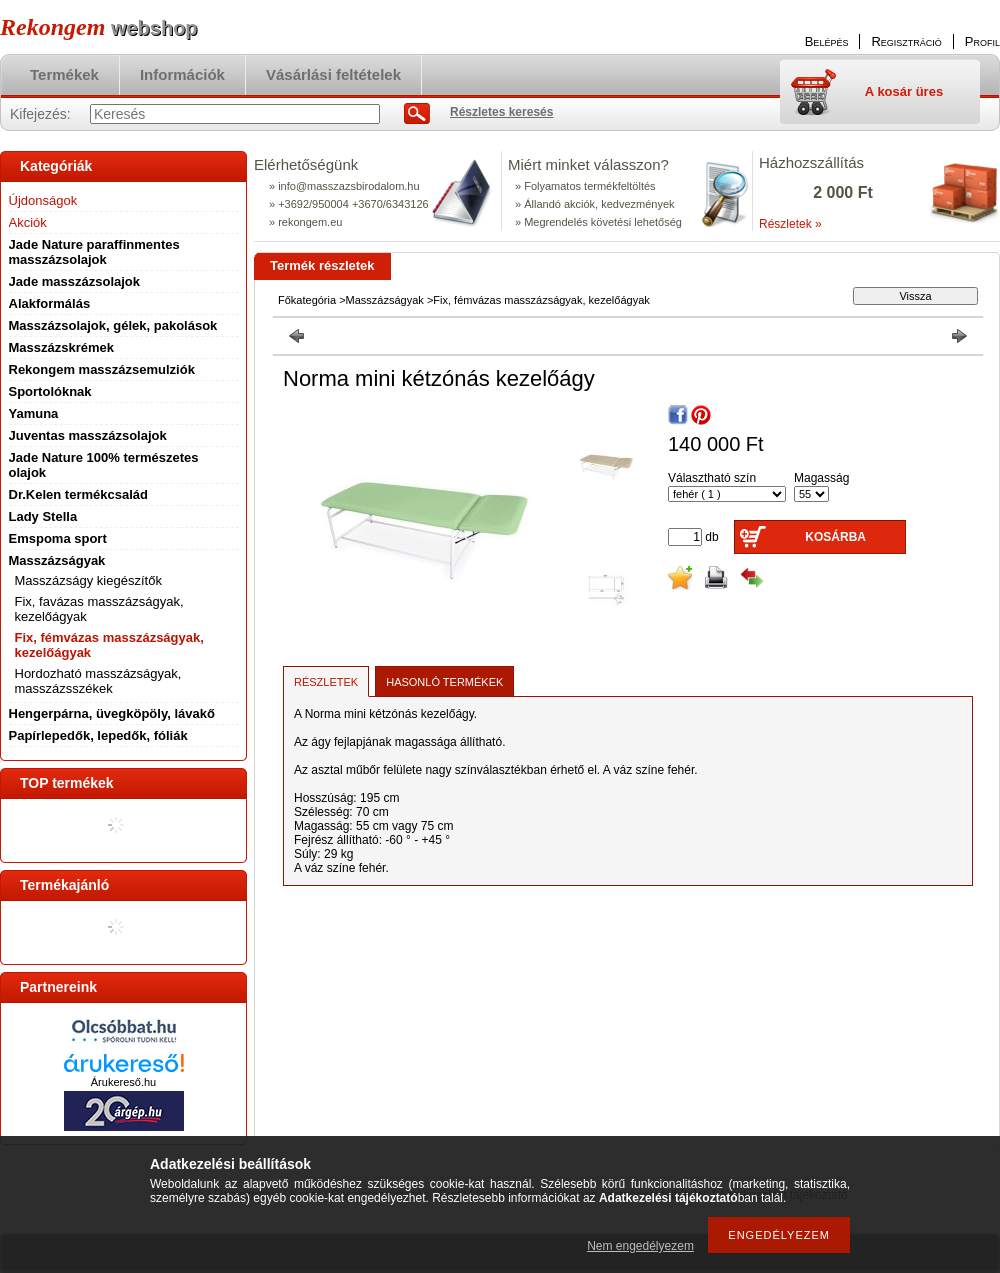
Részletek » (790, 224)
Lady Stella (43, 516)
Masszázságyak (385, 300)
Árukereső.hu (123, 1082)
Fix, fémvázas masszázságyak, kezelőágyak (541, 300)
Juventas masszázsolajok (88, 435)
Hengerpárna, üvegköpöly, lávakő (112, 713)
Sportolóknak (50, 391)
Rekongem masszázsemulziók (102, 369)
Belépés (827, 41)
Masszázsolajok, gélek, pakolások (113, 325)
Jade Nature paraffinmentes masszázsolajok (94, 252)
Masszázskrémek (62, 347)
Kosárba (835, 537)
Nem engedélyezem (640, 1246)
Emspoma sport (58, 538)
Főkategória (307, 300)
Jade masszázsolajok (75, 281)
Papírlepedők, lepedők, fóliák (98, 735)
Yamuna (34, 413)
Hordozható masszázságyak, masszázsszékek (98, 681)
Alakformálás (50, 303)
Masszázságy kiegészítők (88, 580)
